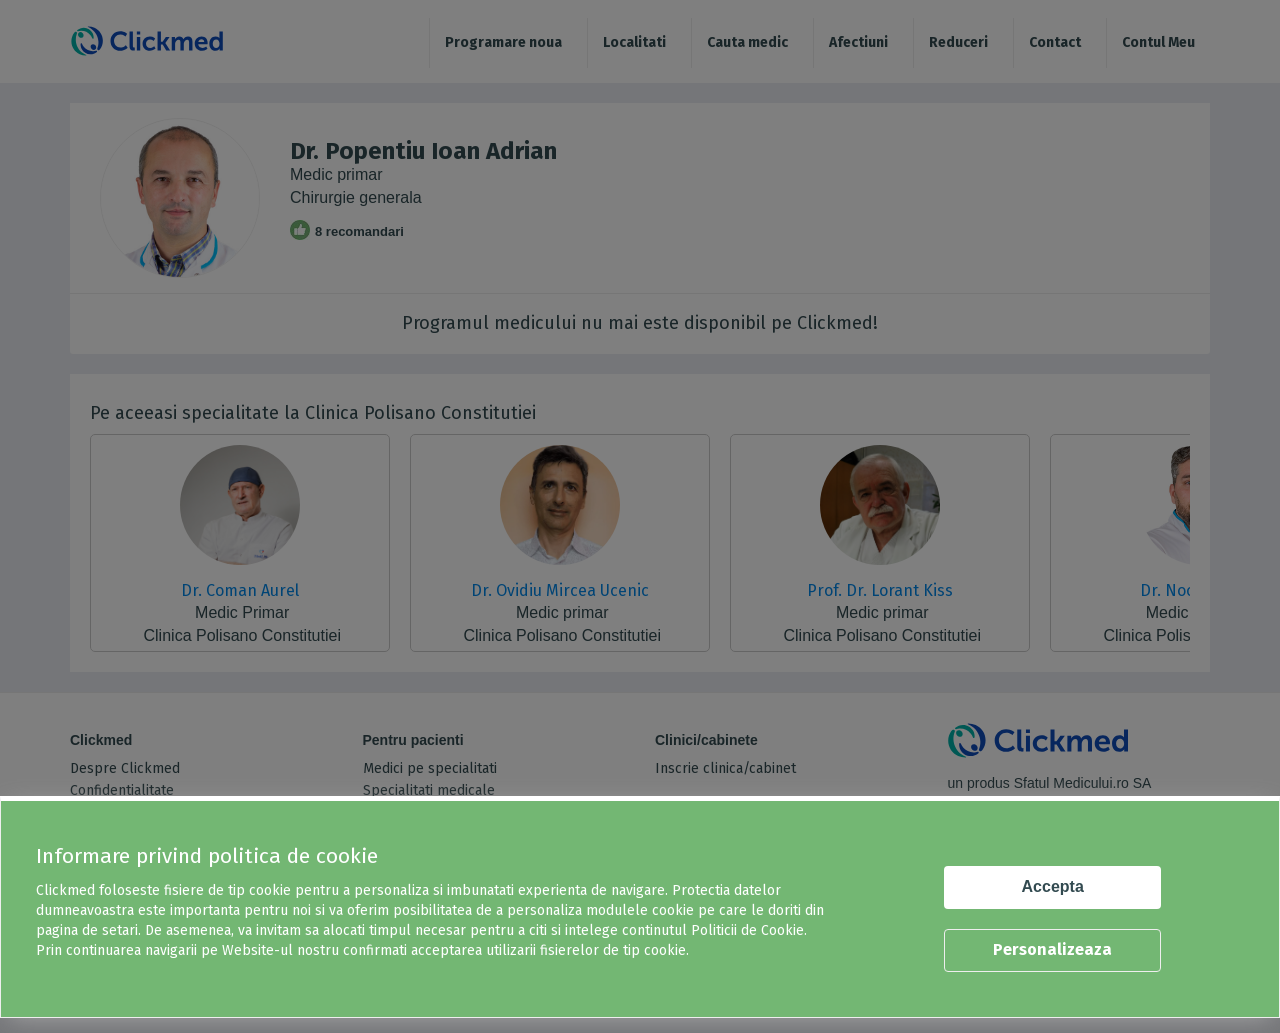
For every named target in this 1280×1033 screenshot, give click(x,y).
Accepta (1053, 886)
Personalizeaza (1052, 949)
